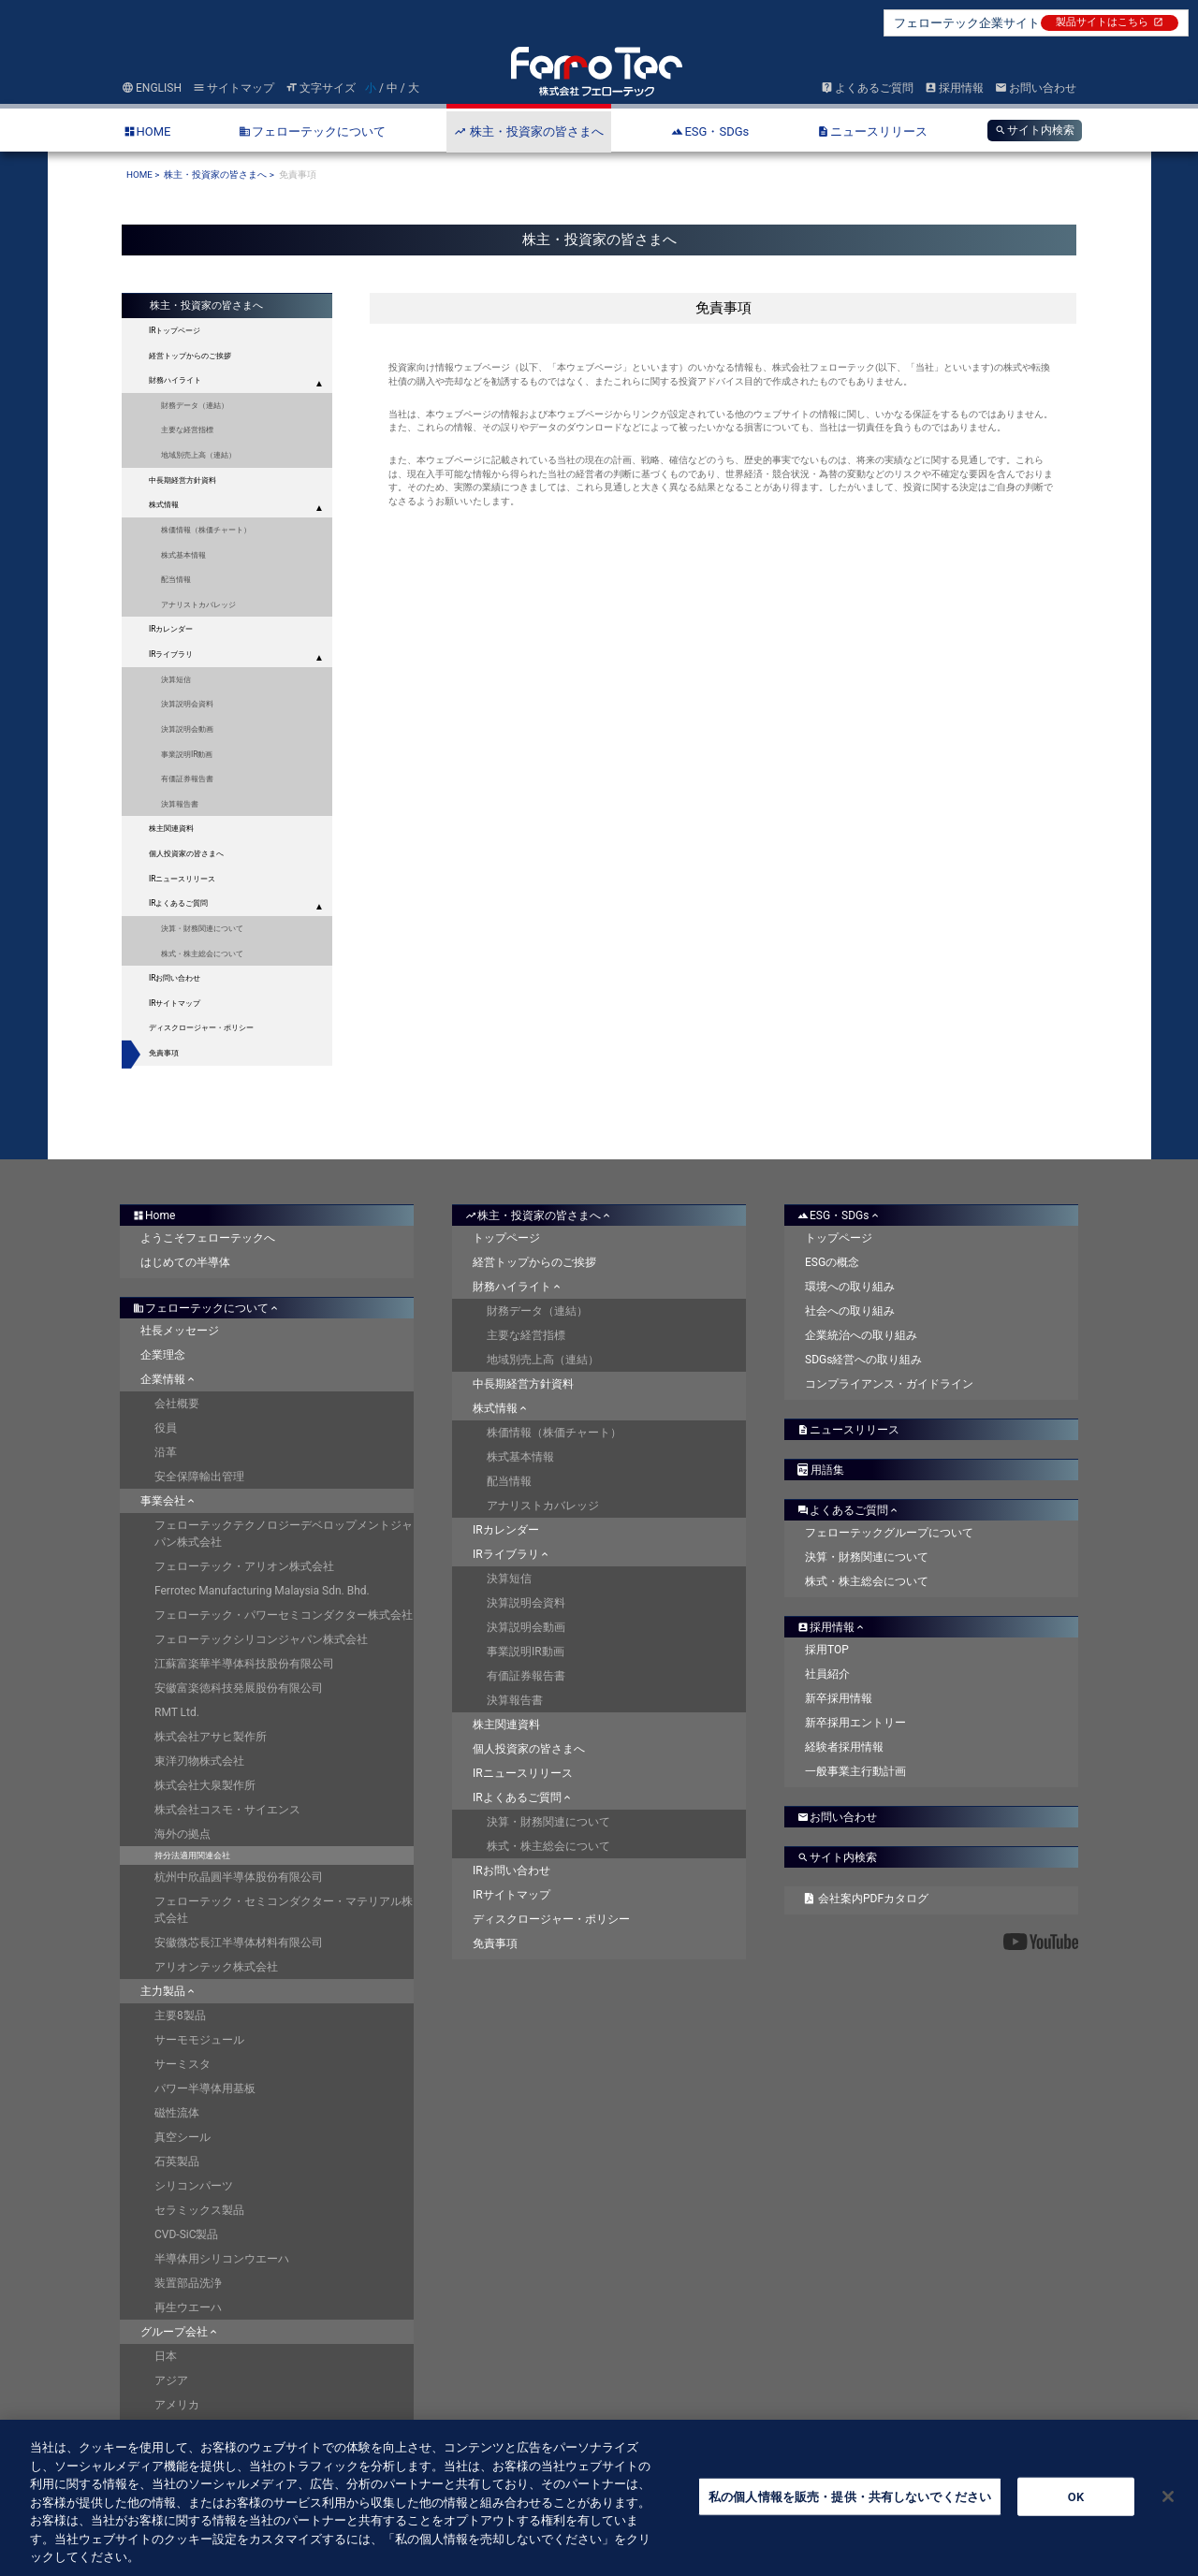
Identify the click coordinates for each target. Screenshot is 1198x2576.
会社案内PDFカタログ (866, 1898)
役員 (165, 1427)
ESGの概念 (832, 1262)
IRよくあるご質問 (178, 903)
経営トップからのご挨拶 (534, 1262)
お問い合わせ (1035, 88)
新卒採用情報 (838, 1698)
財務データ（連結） (194, 405)
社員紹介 (827, 1674)
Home (154, 1215)
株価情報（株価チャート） (206, 529)
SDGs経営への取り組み (863, 1359)
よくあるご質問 (867, 88)
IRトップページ (174, 330)
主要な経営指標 (187, 429)
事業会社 (168, 1500)
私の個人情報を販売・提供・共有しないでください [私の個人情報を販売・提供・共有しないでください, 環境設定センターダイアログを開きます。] (850, 2515)
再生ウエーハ (188, 2307)
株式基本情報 (183, 555)
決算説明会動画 (187, 729)
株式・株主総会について (202, 953)
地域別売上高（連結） (198, 454)
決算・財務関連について (202, 928)
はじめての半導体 (185, 1262)
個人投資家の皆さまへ (529, 1748)
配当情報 (176, 579)
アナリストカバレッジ (198, 604)
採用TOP (827, 1649)
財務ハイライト (175, 380)
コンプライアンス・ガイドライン (889, 1383)
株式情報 (164, 504)
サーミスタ (182, 2064)
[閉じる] (1168, 2514)
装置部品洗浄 (188, 2283)
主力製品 (168, 1991)
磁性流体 (176, 2112)
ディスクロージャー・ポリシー (201, 1027)
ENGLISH (152, 88)
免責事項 (164, 1052)
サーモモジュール (199, 2039)
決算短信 (176, 679)
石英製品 (176, 2161)
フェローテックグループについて (889, 1532)
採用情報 (954, 88)
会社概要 (176, 1403)
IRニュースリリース (182, 878)
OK (1076, 2515)
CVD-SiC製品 (186, 2234)
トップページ (506, 1237)
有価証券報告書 (187, 778)
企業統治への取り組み (861, 1335)
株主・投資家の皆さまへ (539, 1215)
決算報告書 (179, 803)
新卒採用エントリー (855, 1722)
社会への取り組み (850, 1310)
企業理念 (162, 1354)
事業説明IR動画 (186, 754)
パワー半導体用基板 (205, 2088)
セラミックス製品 (199, 2210)
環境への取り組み (850, 1286)
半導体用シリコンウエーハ (221, 2258)
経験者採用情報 (844, 1747)
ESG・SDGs (839, 1215)
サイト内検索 (1034, 130)
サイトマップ (233, 88)
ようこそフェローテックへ (207, 1237)
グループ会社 (180, 2331)
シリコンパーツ (193, 2185)
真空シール (182, 2137)
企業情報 (168, 1379)
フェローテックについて (207, 1308)
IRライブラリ (171, 654)
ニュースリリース (848, 1429)
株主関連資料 (506, 1724)
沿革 (165, 1452)
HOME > (142, 174)
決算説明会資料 (187, 703)
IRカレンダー (171, 628)
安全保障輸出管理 (199, 1476)
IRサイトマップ (174, 1003)
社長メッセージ (179, 1330)
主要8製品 (180, 2015)
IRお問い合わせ (174, 977)
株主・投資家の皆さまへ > (219, 174)
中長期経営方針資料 (182, 480)
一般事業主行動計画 (855, 1771)
